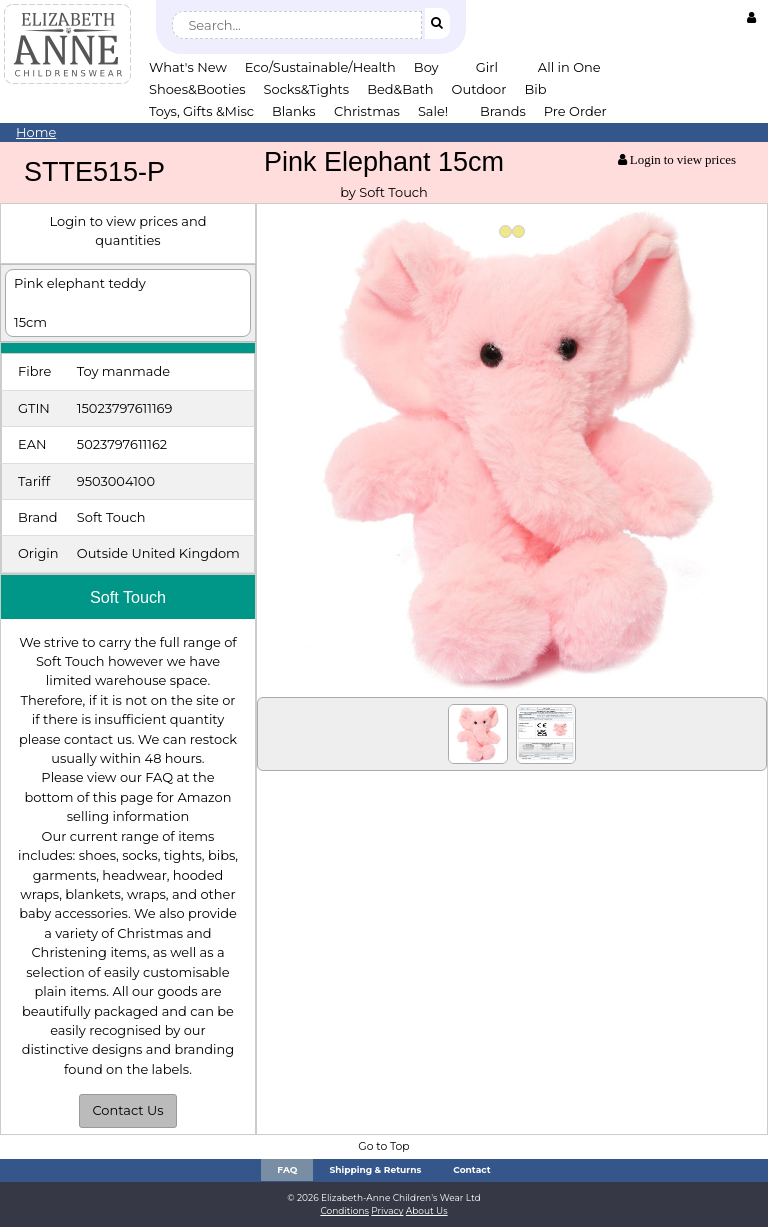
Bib (535, 89)
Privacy (387, 1210)
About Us (427, 1210)
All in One (569, 67)
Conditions (344, 1210)
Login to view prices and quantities (128, 230)
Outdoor (479, 89)
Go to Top (383, 1146)
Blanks (294, 111)
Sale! (433, 111)
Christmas (367, 111)
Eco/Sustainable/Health (320, 67)
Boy (426, 67)
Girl (487, 67)
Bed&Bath (400, 89)
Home (36, 132)
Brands (503, 111)
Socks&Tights (307, 89)
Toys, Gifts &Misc (201, 111)
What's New (188, 67)
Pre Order (575, 111)
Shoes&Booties (197, 89)
